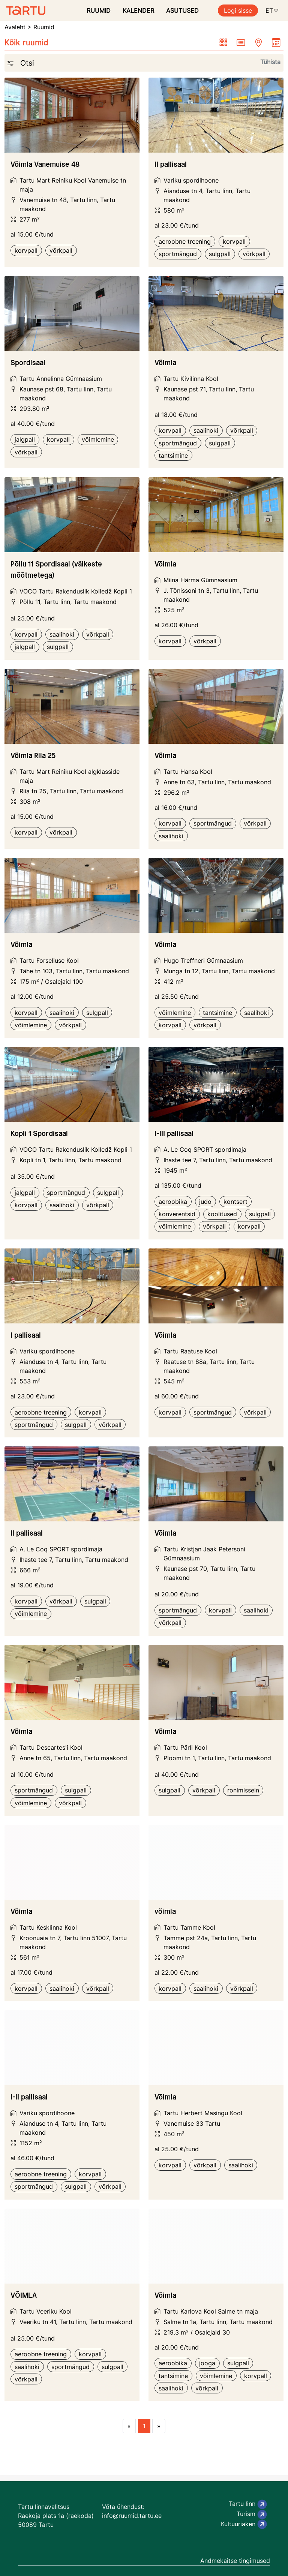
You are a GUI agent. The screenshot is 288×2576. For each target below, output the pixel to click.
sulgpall (220, 254)
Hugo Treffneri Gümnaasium (203, 960)
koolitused (222, 1214)
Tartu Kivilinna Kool (191, 378)
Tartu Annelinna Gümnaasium (61, 378)
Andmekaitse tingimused (235, 2560)
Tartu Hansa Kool (188, 771)
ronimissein (243, 1790)
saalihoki (206, 430)
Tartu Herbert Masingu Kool (203, 2113)
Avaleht (15, 27)
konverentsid (177, 1214)
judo (205, 1201)
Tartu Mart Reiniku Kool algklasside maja (70, 776)
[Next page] (158, 2426)
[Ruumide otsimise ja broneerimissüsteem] (22, 10)
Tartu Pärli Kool (185, 1747)
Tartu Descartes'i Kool (51, 1747)
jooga (207, 2363)
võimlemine (98, 439)
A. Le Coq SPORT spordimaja (205, 1149)
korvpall (26, 250)
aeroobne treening (185, 241)
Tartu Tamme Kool (189, 1927)
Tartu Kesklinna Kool (48, 1927)
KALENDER (138, 10)
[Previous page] (129, 2426)
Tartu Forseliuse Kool (49, 960)
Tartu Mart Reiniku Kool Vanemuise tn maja (73, 185)
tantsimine (173, 455)
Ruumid (43, 27)
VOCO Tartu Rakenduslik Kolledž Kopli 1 (76, 591)
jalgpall (25, 439)
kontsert (236, 1201)
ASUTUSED (182, 10)
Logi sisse (238, 10)
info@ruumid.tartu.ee (132, 2515)
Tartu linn (248, 2504)
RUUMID (99, 10)
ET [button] (272, 10)
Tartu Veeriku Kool (46, 2311)
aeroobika (173, 1201)
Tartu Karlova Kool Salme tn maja (211, 2311)
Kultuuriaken (244, 2524)
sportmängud (178, 254)
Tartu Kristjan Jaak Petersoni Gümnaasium (204, 1553)
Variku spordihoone (191, 180)
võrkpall (61, 250)
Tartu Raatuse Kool (190, 1351)
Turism (252, 2514)
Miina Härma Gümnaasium (200, 580)
